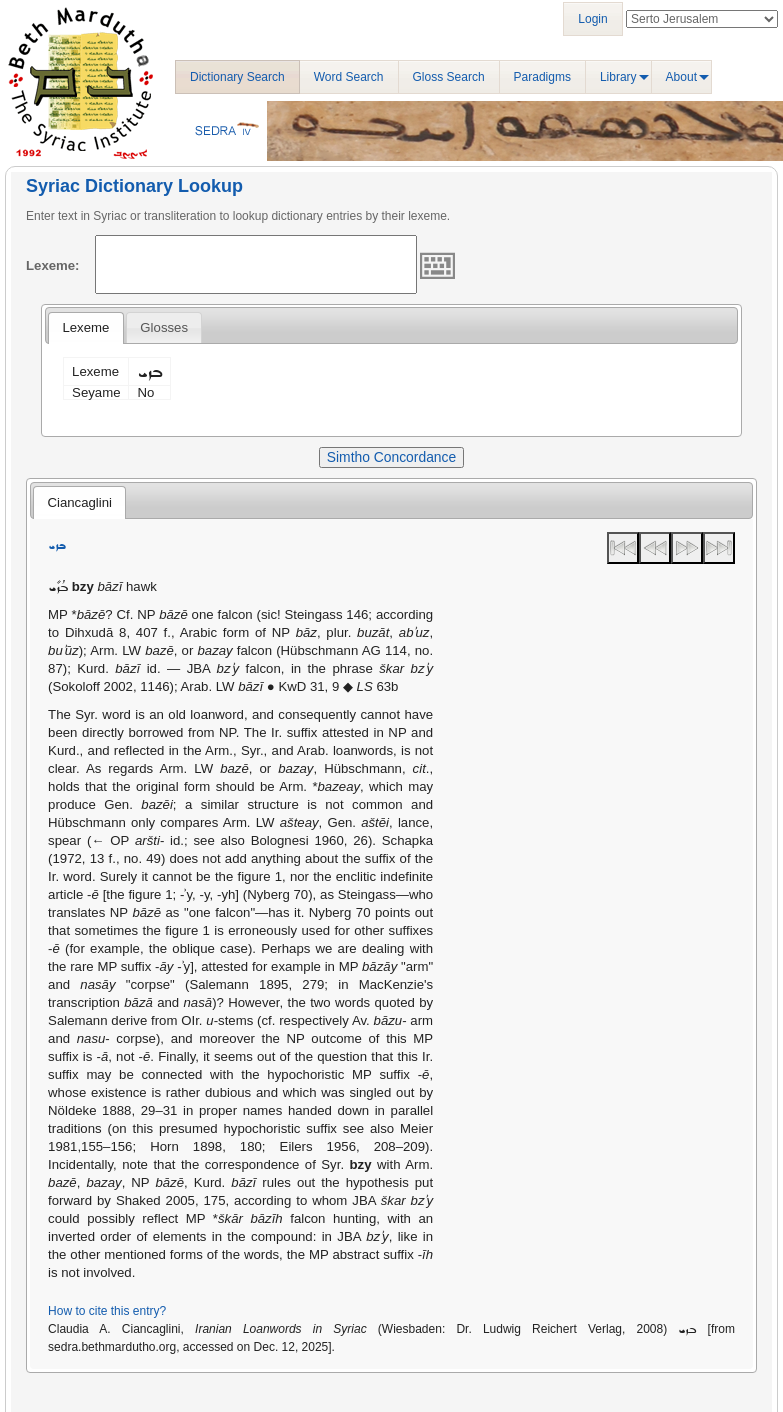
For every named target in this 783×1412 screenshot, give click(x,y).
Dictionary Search (237, 77)
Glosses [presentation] (164, 327)
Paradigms (542, 77)
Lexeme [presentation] (85, 327)
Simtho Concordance (391, 457)
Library (618, 77)
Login (592, 19)
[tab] (85, 328)
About (681, 77)
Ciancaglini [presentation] (79, 502)
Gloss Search (449, 77)
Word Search (349, 77)
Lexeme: (53, 265)
